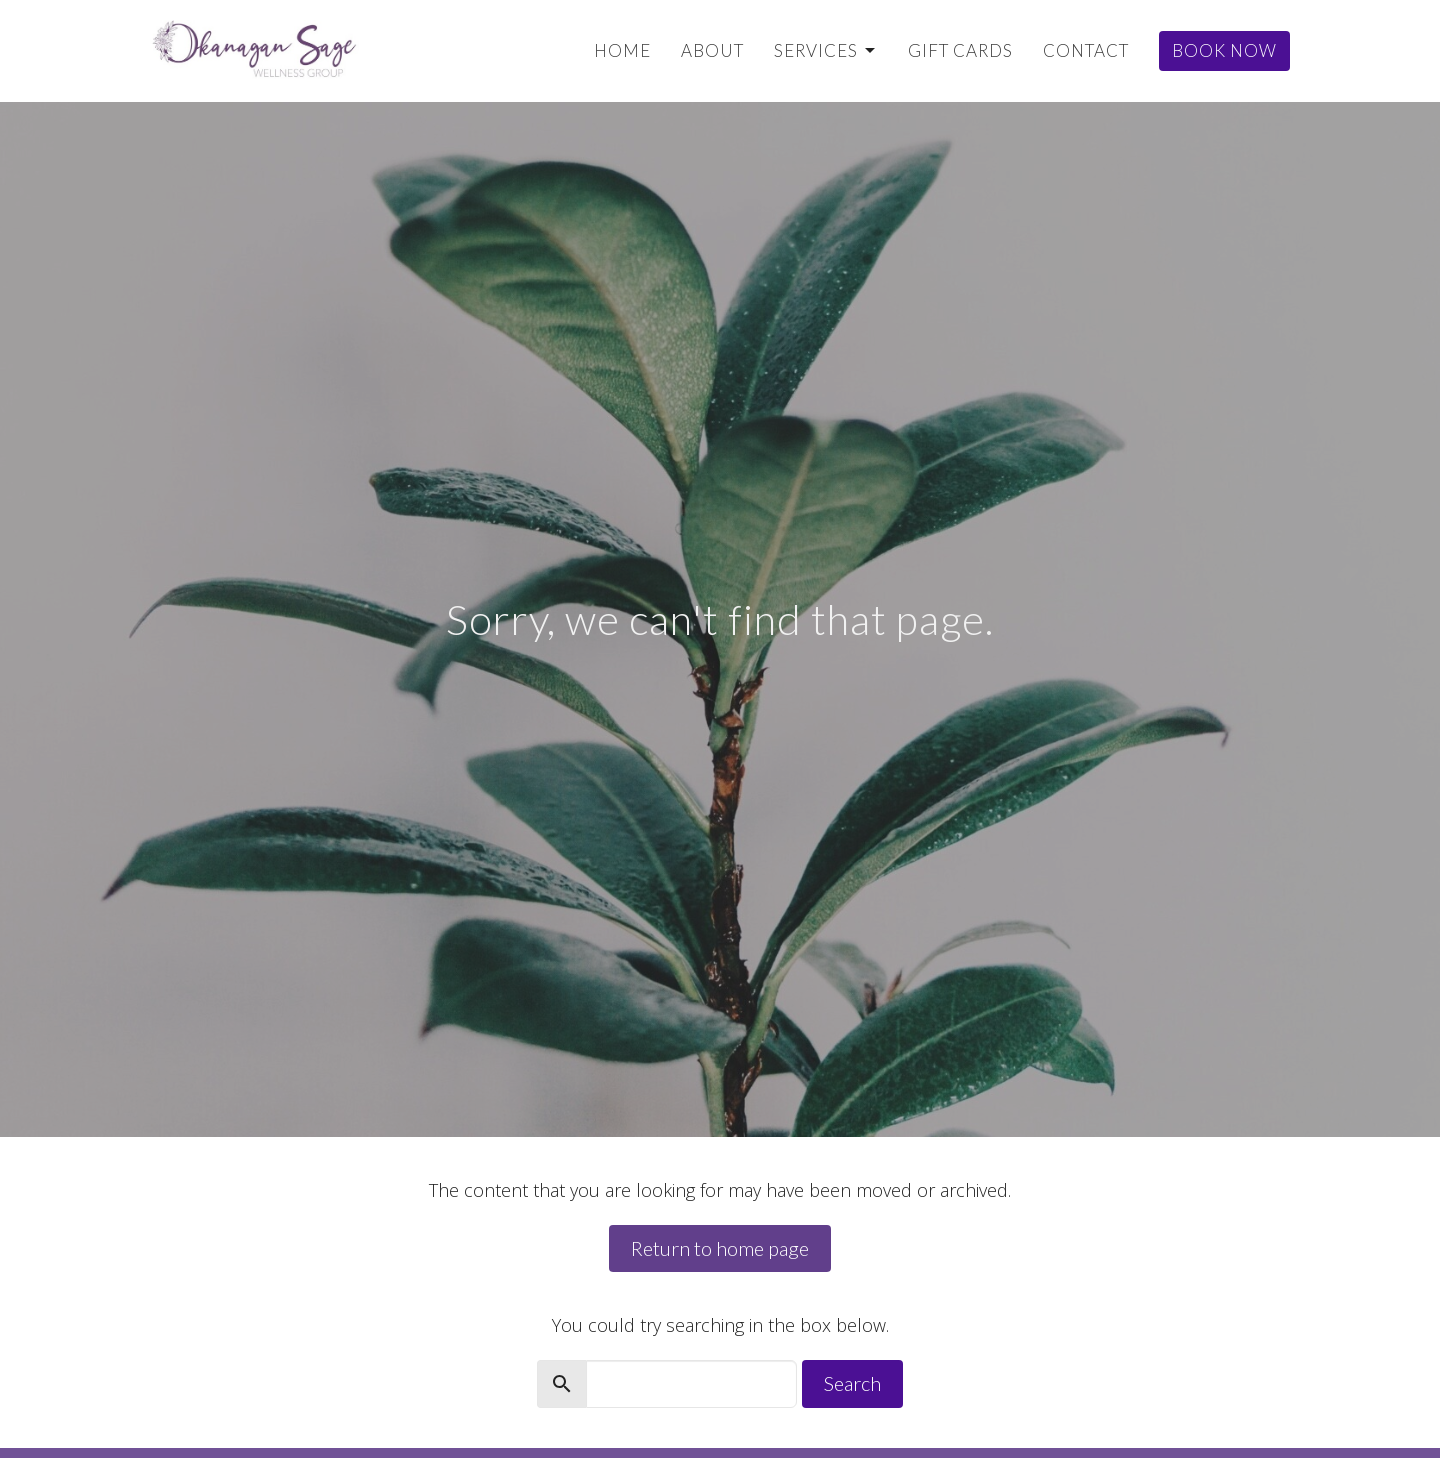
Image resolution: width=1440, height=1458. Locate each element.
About (712, 50)
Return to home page (720, 1248)
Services (826, 50)
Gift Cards (960, 50)
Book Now (1224, 50)
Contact (1086, 50)
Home (622, 50)
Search (852, 1383)
